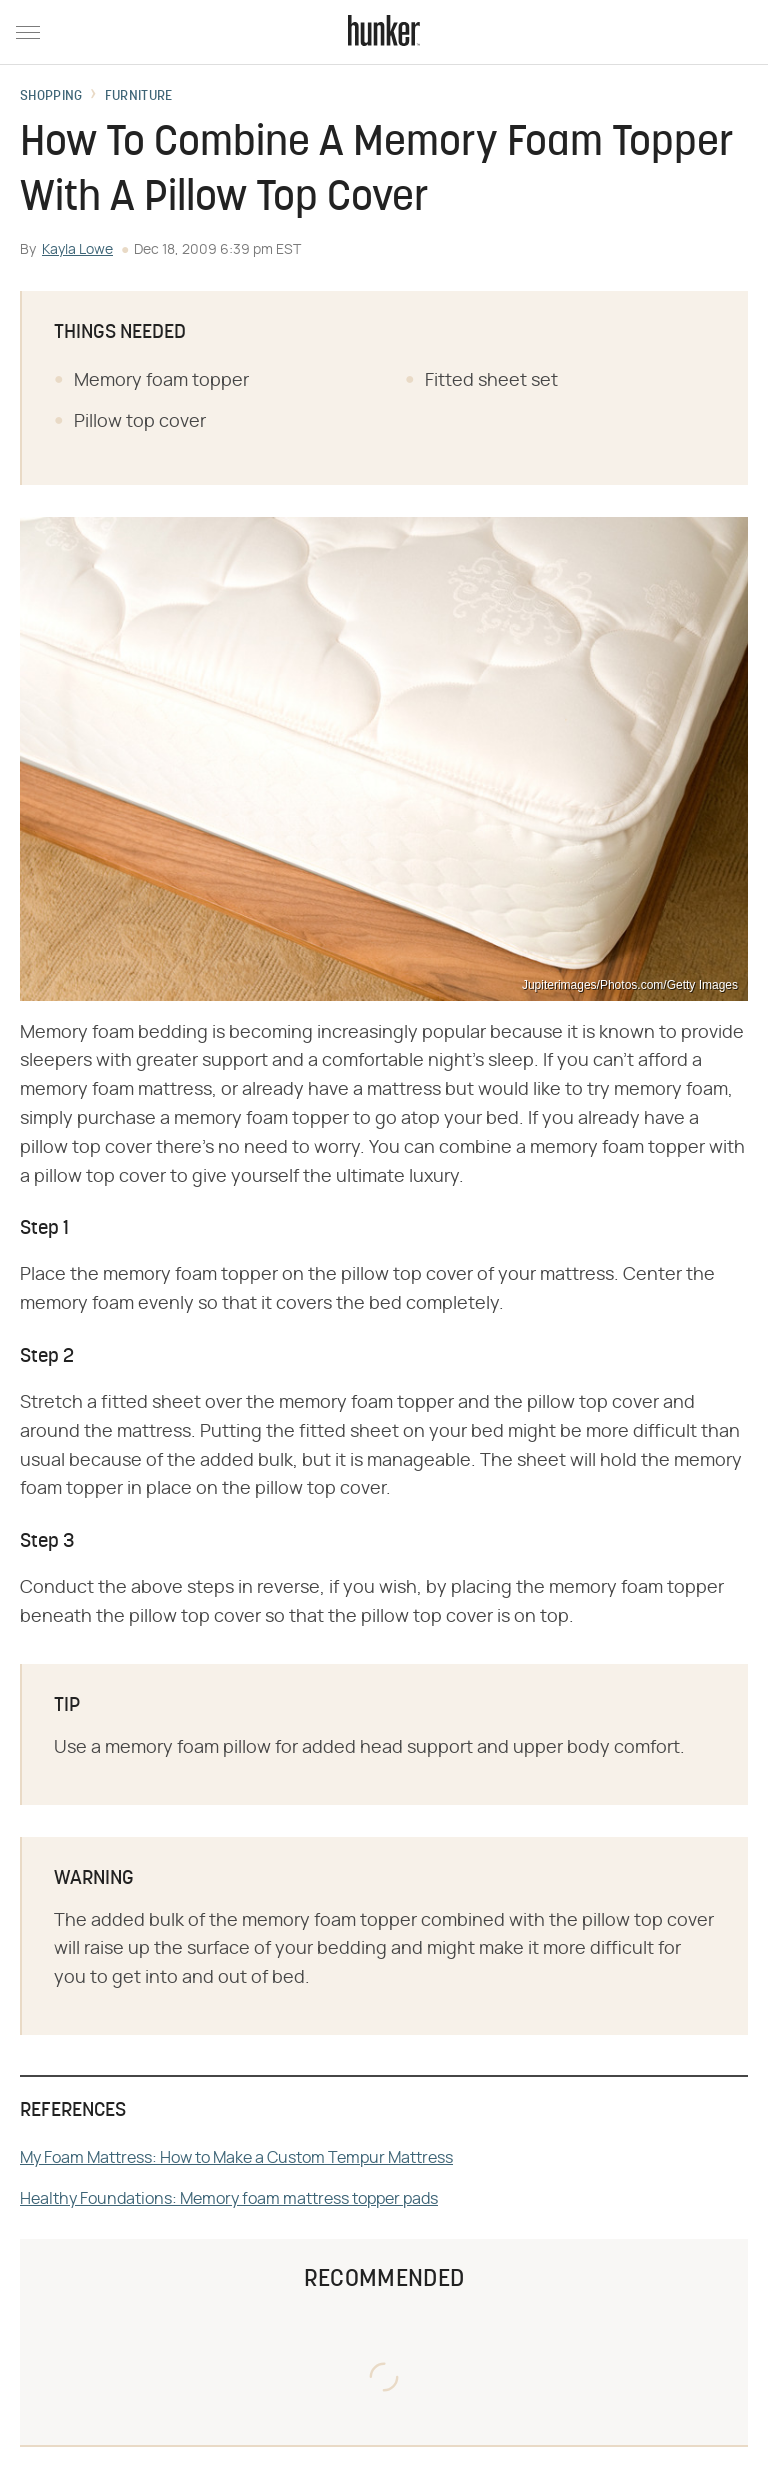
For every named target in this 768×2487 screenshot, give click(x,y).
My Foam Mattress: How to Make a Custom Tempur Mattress (236, 2158)
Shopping (51, 97)
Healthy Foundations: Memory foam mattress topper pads (229, 2199)
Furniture (139, 97)
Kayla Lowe (77, 250)
